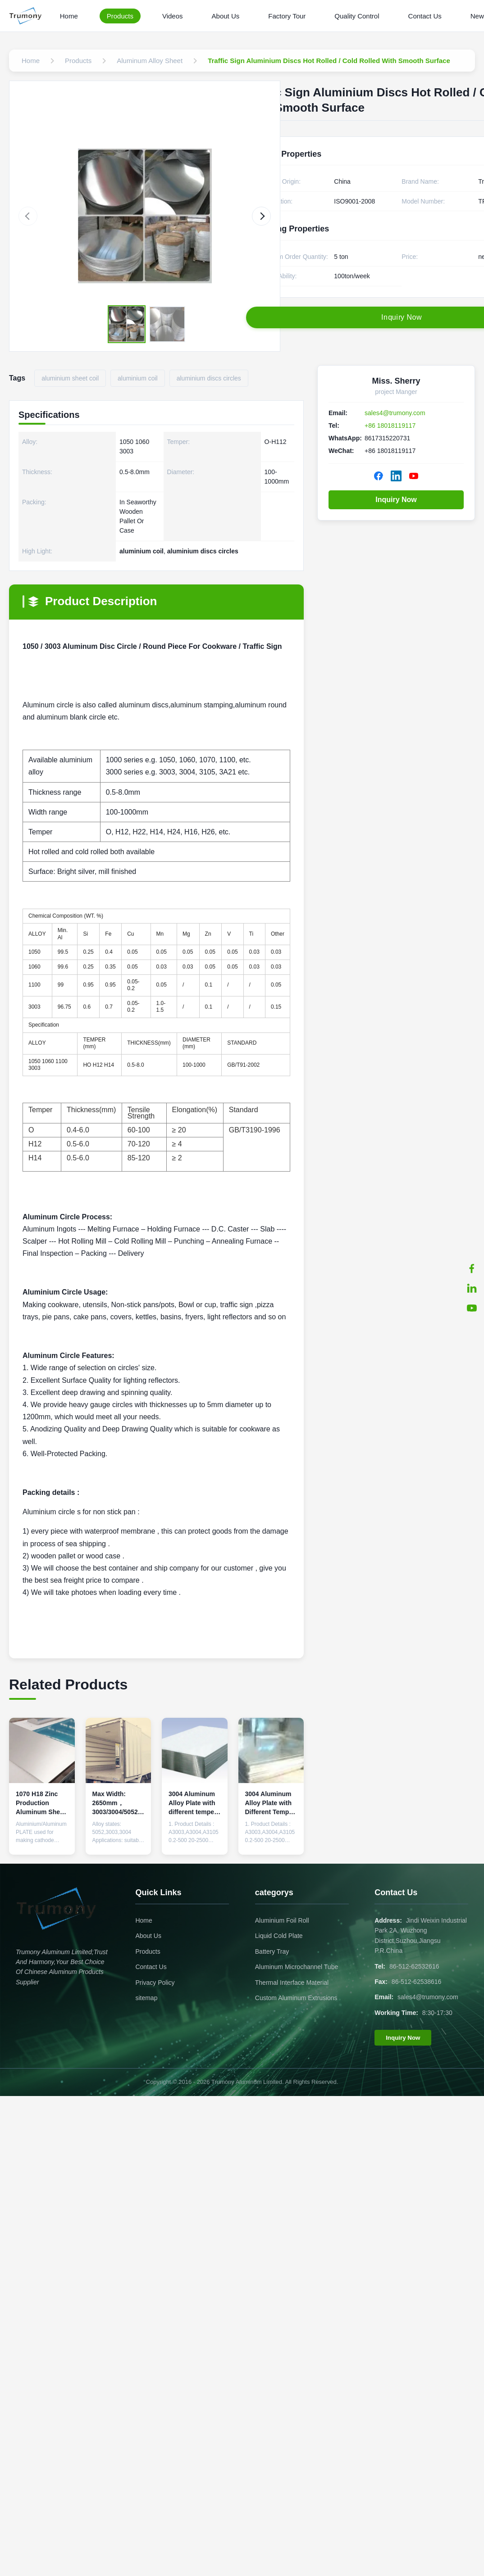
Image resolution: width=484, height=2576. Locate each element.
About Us (226, 16)
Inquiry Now (396, 499)
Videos (172, 16)
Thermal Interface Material (292, 1982)
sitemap (146, 1997)
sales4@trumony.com (395, 413)
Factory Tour (287, 16)
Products (120, 16)
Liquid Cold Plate (279, 1935)
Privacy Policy (154, 1982)
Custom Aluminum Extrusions (296, 1997)
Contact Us (425, 16)
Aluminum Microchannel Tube (296, 1966)
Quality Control (356, 16)
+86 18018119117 (390, 425)
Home (69, 16)
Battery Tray (272, 1951)
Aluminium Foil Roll (282, 1920)
